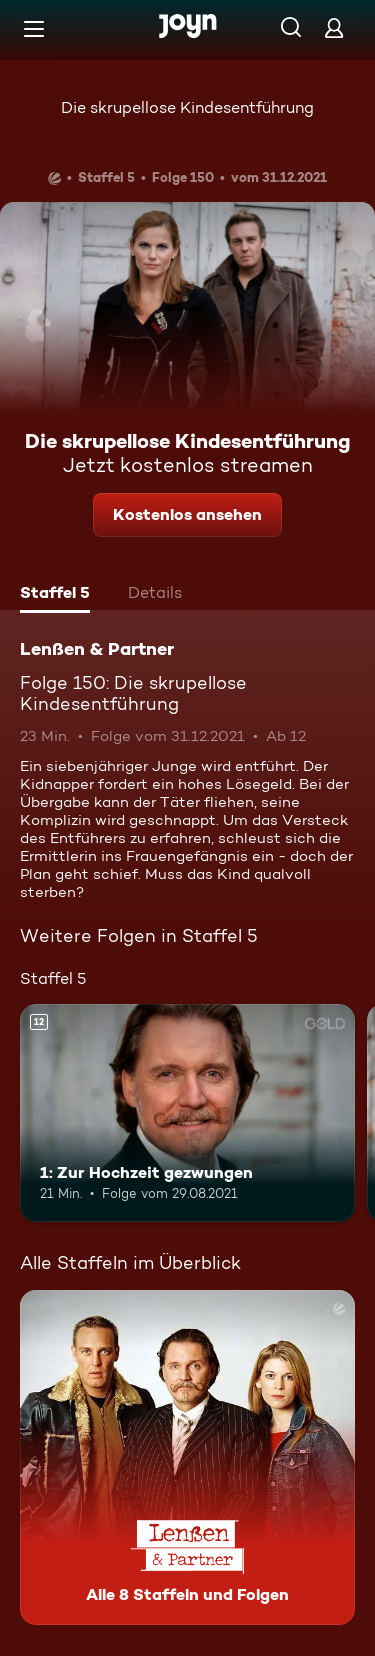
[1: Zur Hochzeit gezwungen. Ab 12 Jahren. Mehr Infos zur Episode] (187, 1113)
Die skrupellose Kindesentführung (187, 107)
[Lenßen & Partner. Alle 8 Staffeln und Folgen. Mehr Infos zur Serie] (187, 1457)
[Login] (334, 27)
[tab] (55, 595)
